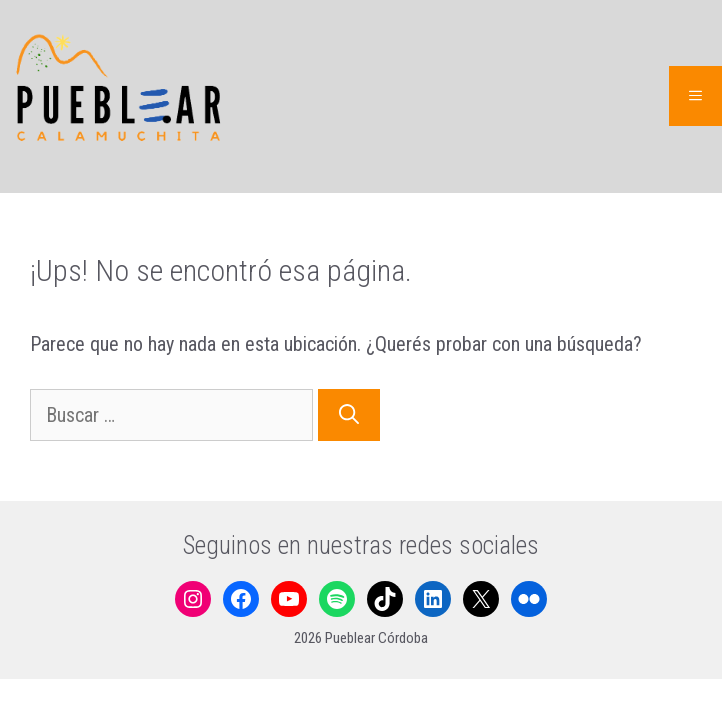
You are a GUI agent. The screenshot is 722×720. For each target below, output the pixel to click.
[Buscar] (349, 415)
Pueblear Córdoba (376, 638)
